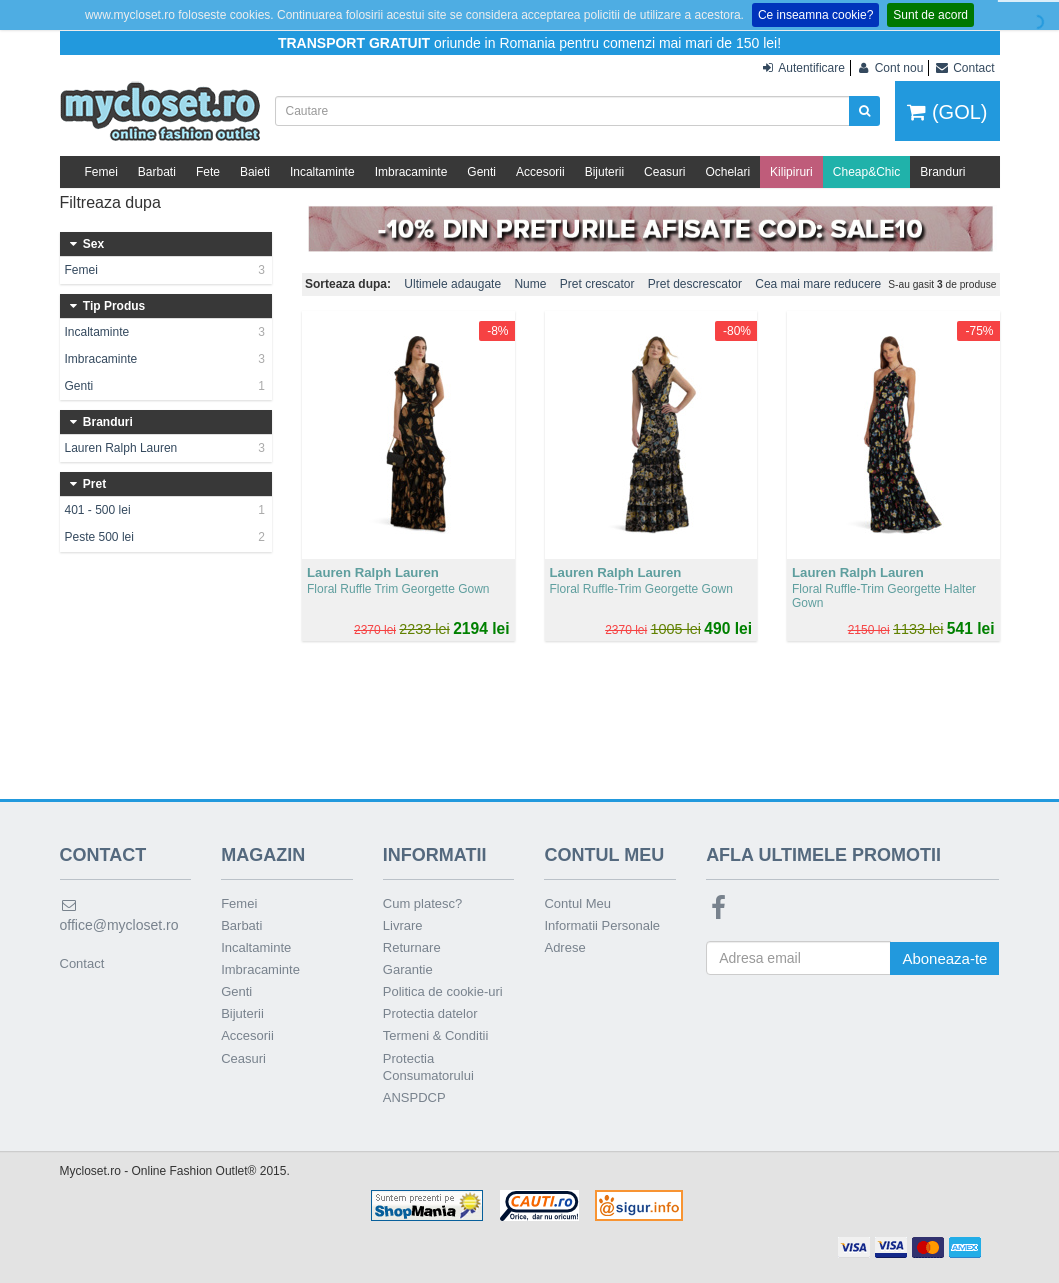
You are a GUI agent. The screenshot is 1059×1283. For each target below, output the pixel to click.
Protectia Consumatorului (428, 1067)
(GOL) (947, 112)
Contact (82, 963)
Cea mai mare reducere (818, 284)
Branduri (942, 172)
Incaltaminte (322, 172)
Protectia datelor (430, 1013)
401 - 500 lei (166, 510)
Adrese (564, 947)
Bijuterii (604, 172)
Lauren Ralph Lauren (166, 448)
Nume (530, 284)
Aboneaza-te (944, 958)
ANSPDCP (414, 1097)
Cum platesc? (422, 903)
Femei (101, 172)
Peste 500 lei (166, 537)
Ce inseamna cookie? (815, 15)
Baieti (255, 172)
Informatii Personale (602, 925)
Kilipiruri (791, 172)
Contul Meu (577, 903)
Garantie (408, 969)
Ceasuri (664, 172)
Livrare (403, 925)
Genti (481, 172)
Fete (208, 172)
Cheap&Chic (866, 172)
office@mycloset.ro (119, 915)
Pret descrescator (695, 284)
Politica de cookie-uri (443, 991)
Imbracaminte (411, 172)
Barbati (157, 172)
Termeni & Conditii (436, 1035)
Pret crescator (597, 284)
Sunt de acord (930, 15)
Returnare (412, 947)
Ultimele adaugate (452, 284)
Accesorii (540, 172)
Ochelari (727, 172)
